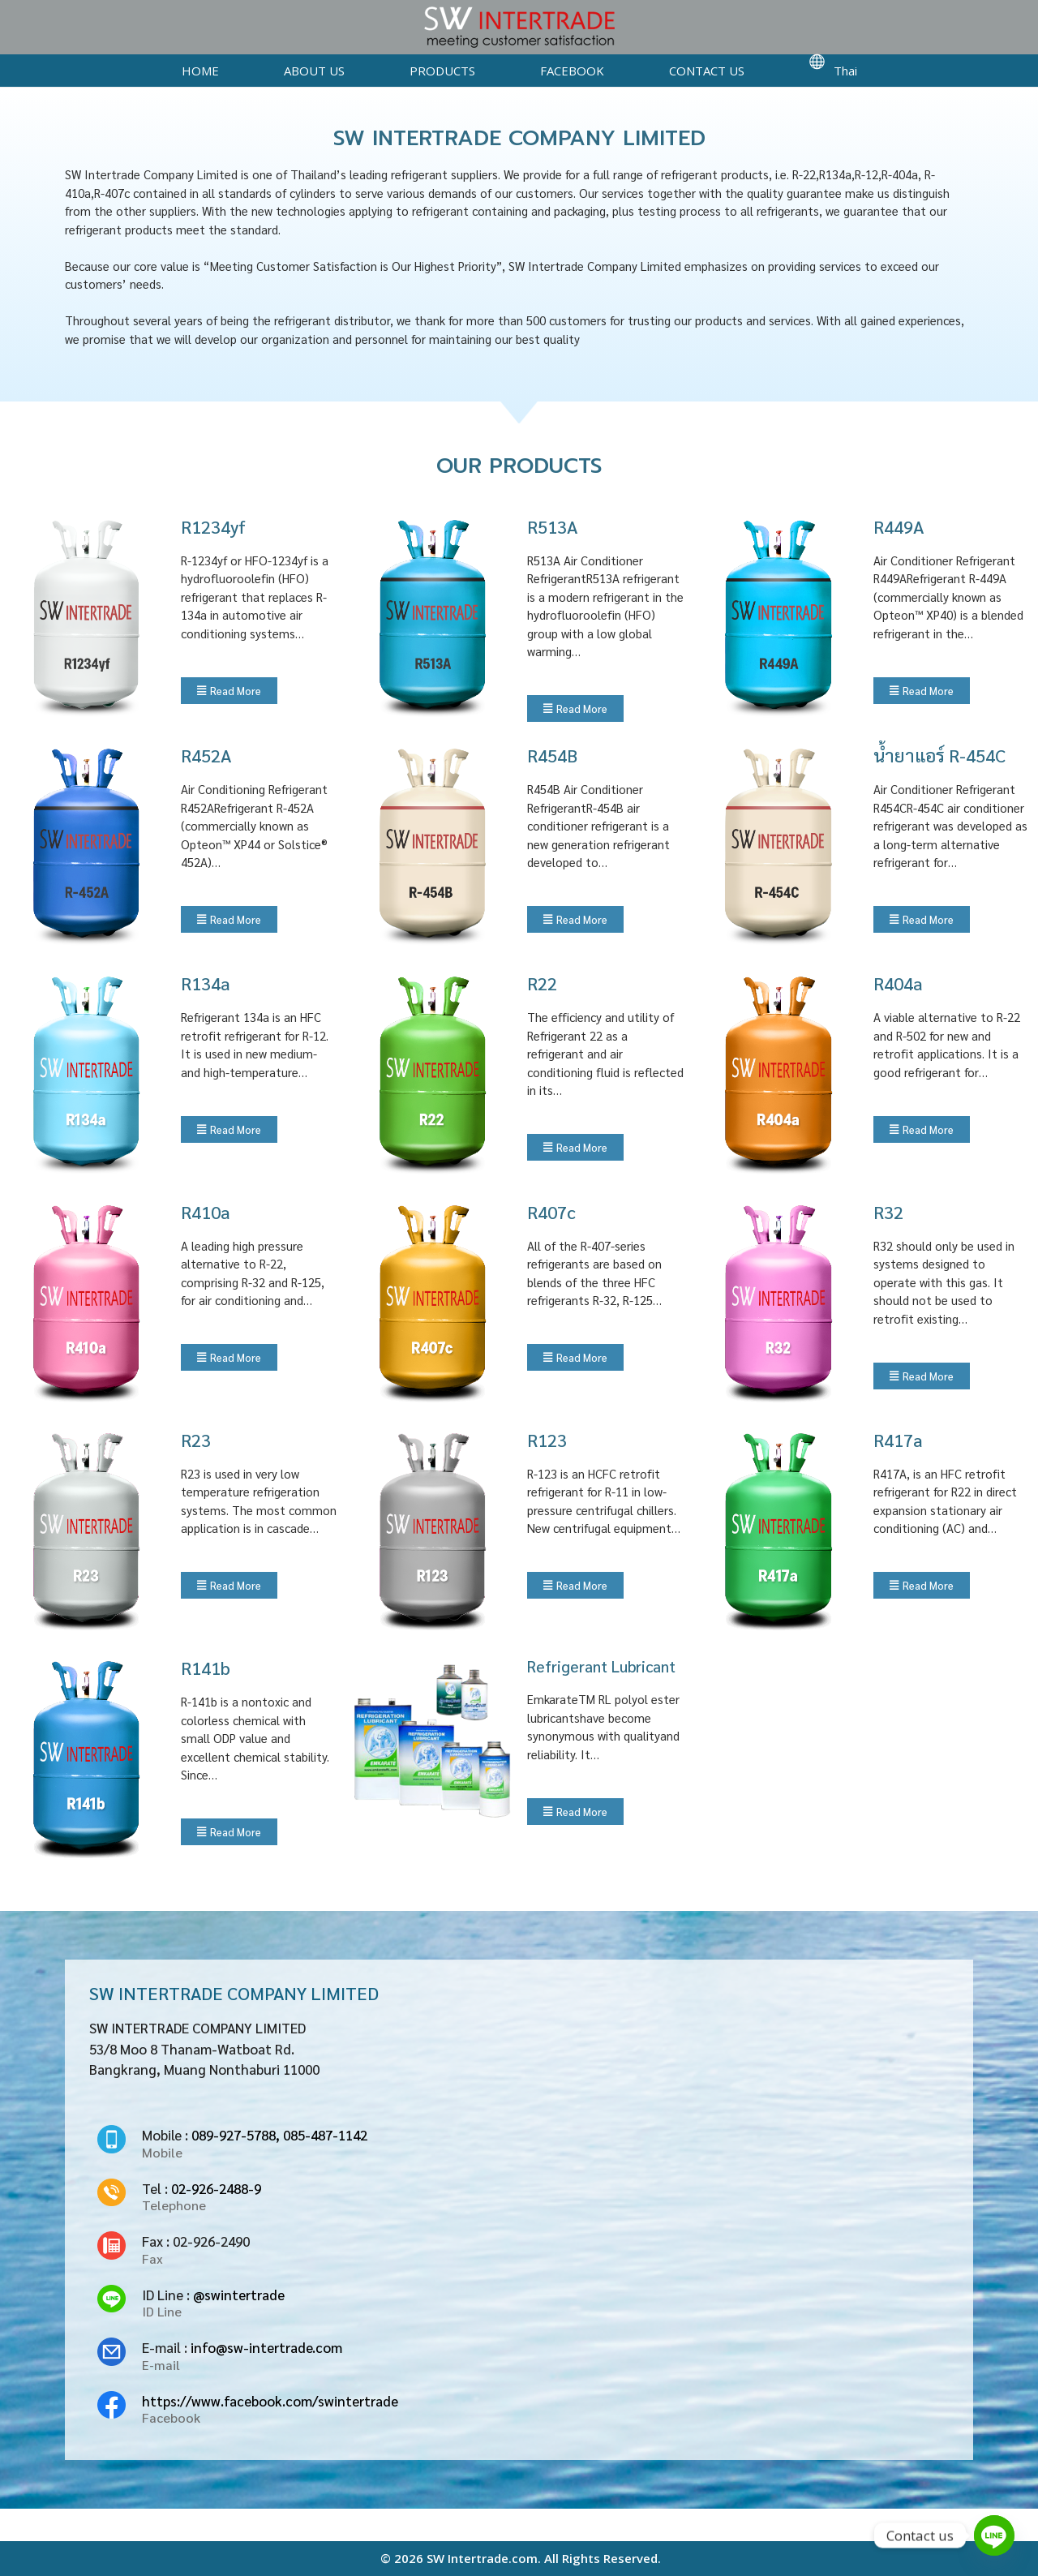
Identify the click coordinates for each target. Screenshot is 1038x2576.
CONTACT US (706, 70)
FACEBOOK (572, 70)
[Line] (994, 2535)
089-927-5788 (233, 2135)
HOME (200, 70)
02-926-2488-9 (216, 2188)
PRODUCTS (442, 70)
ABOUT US (314, 70)
